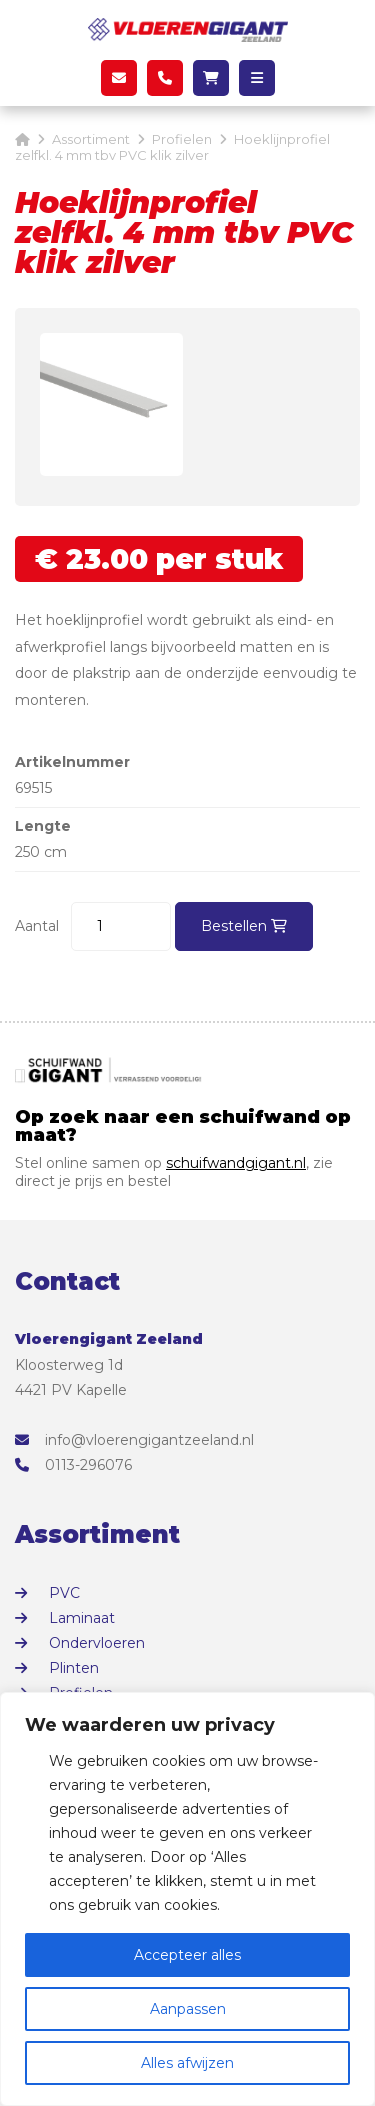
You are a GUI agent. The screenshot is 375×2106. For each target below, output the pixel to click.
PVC (64, 1593)
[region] (187, 1899)
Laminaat (82, 1618)
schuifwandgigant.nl (236, 1163)
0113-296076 (73, 1465)
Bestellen (244, 926)
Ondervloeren (97, 1643)
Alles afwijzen (187, 2063)
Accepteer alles (187, 1955)
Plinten (74, 1668)
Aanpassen (188, 2009)
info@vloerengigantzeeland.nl (134, 1440)
